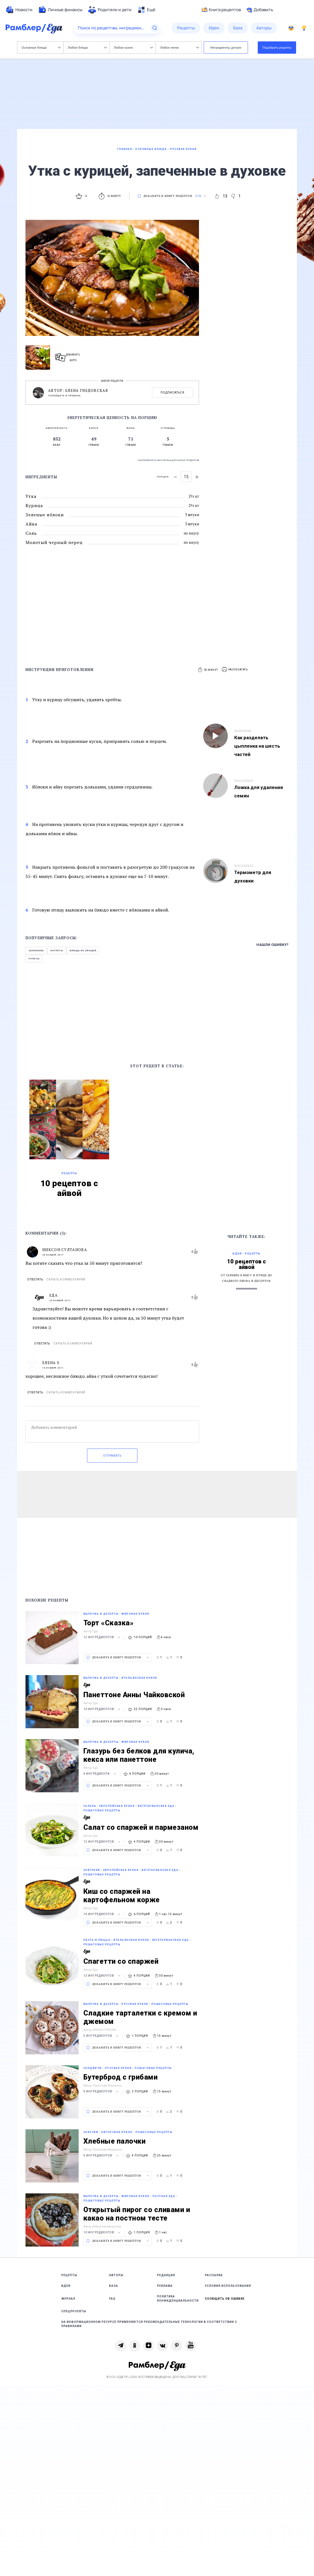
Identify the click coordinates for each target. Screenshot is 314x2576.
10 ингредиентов (102, 1709)
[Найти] (154, 28)
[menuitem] (19, 10)
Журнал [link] (68, 2298)
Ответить (35, 1279)
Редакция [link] (166, 2275)
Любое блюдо (87, 47)
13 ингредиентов (102, 1975)
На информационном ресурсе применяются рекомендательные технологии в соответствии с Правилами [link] (149, 2324)
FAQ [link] (112, 2298)
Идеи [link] (66, 2285)
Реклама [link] (165, 2285)
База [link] (113, 2285)
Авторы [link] (116, 2275)
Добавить (260, 10)
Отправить (112, 1455)
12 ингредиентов (102, 1637)
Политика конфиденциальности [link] (178, 2298)
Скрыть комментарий (65, 1279)
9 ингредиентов (101, 2091)
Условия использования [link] (228, 2285)
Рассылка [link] (214, 2275)
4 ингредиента (100, 1773)
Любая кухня (133, 47)
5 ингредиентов (101, 2035)
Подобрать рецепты (277, 47)
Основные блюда (41, 47)
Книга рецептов (221, 10)
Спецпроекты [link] (73, 2311)
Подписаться (172, 392)
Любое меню (179, 47)
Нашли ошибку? (272, 944)
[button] (235, 670)
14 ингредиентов (102, 1914)
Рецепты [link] (69, 2275)
